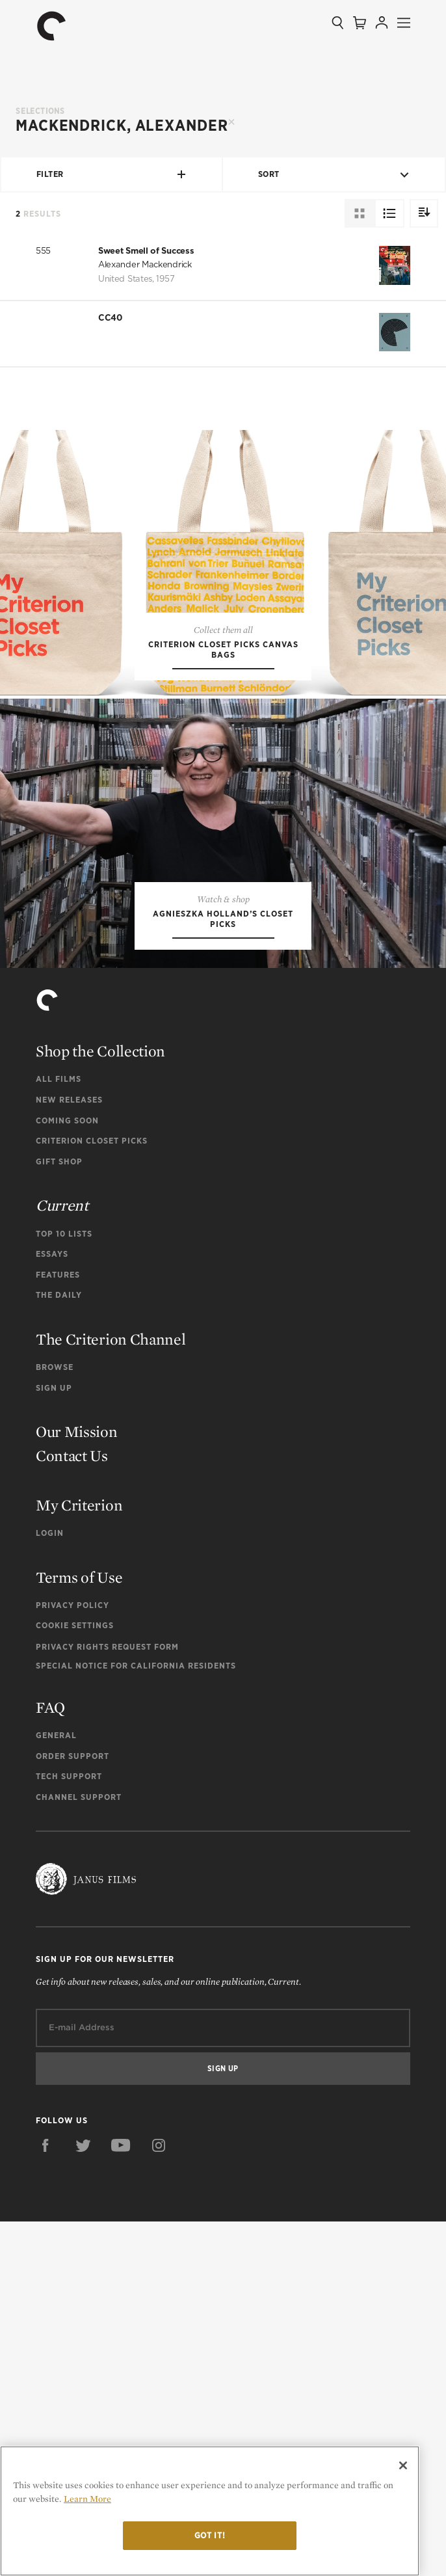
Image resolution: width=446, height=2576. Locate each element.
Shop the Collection (100, 1406)
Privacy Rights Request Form (107, 2001)
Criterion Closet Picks (92, 1496)
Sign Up (54, 1742)
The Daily (59, 1650)
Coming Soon (67, 1475)
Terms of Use (79, 1932)
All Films (58, 1434)
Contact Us (72, 1810)
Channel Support (79, 2151)
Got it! (210, 2535)
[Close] (403, 2465)
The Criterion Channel (111, 1694)
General (56, 2090)
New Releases (69, 1455)
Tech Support (69, 2131)
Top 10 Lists (64, 1588)
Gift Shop (59, 1516)
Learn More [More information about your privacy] (87, 2498)
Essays (52, 1609)
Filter (111, 174)
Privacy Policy (72, 1960)
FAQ (50, 2062)
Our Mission (77, 1787)
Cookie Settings (75, 1980)
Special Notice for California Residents (136, 2020)
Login (50, 1887)
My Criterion (79, 1859)
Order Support (72, 2110)
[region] (209, 2511)
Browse (54, 1722)
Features (58, 1629)
